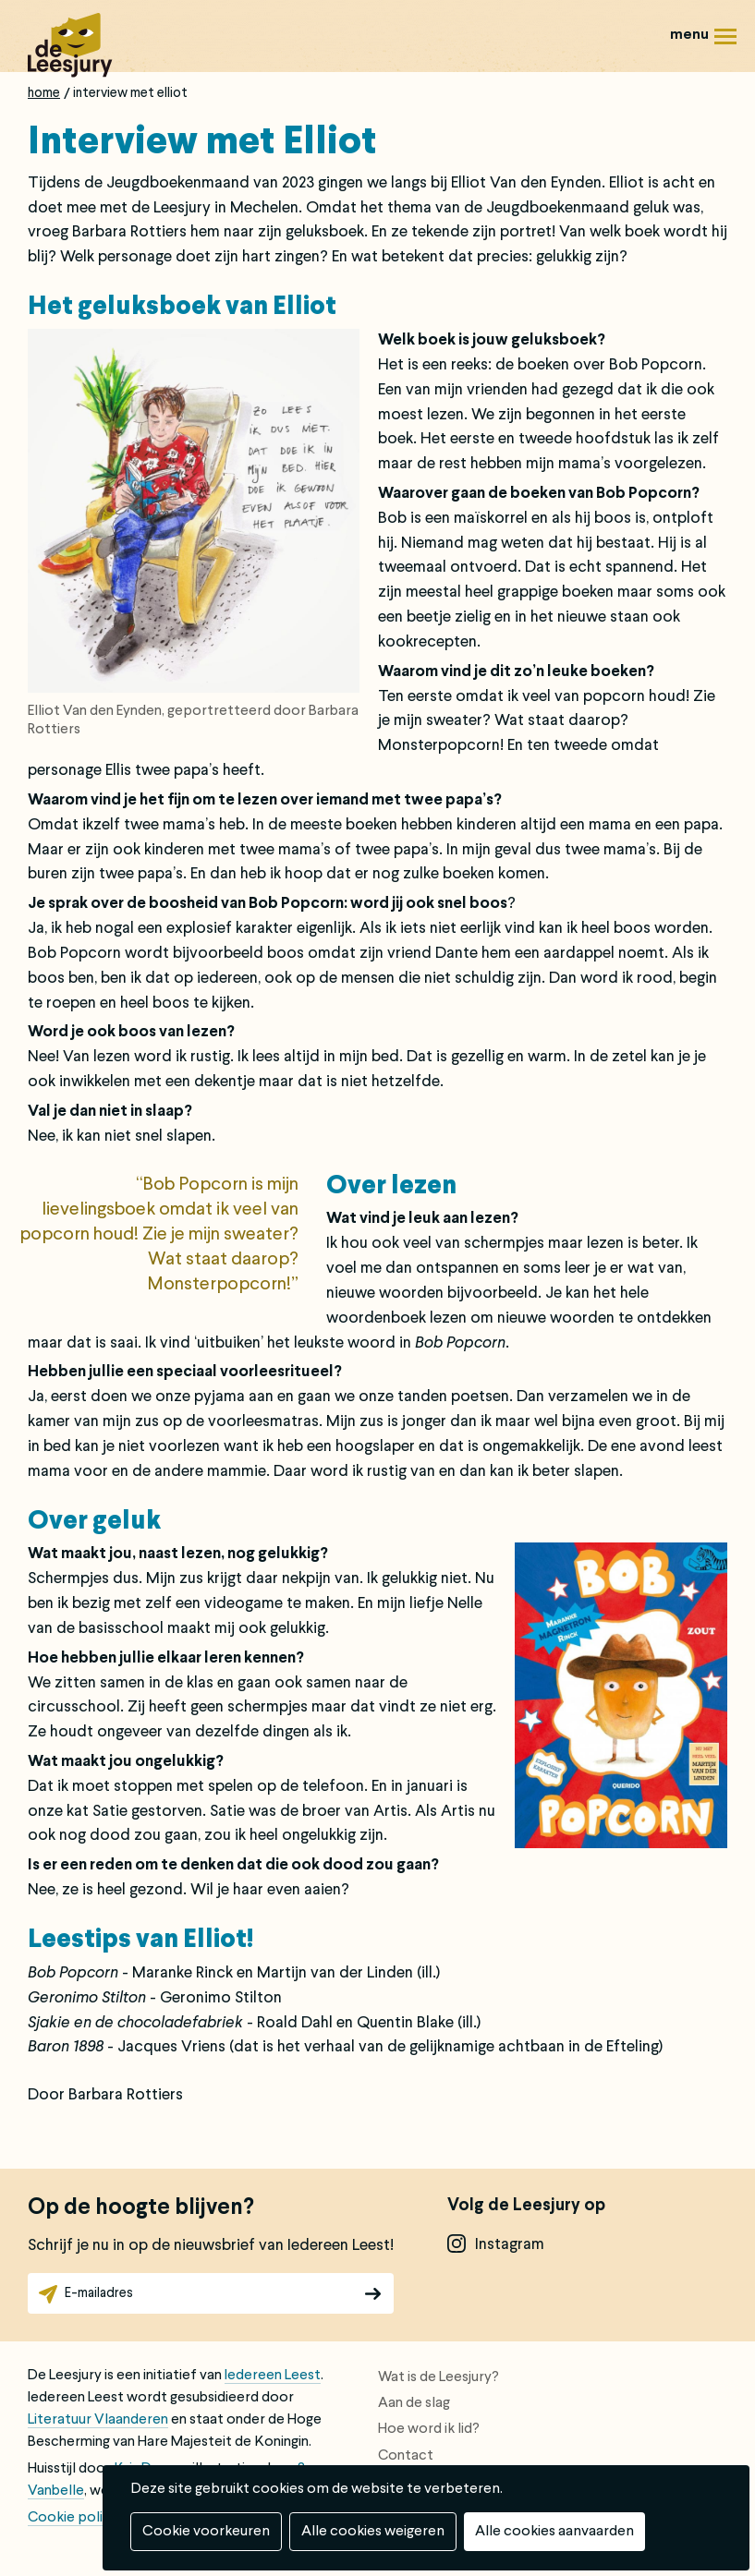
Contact (405, 2456)
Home (44, 93)
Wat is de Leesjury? (438, 2377)
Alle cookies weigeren (372, 2531)
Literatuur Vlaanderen (98, 2420)
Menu (725, 43)
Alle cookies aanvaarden (554, 2531)
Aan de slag (414, 2403)
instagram (509, 2245)
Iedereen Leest (273, 2375)
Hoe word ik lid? (429, 2429)
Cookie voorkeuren (206, 2531)
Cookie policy (73, 2517)
